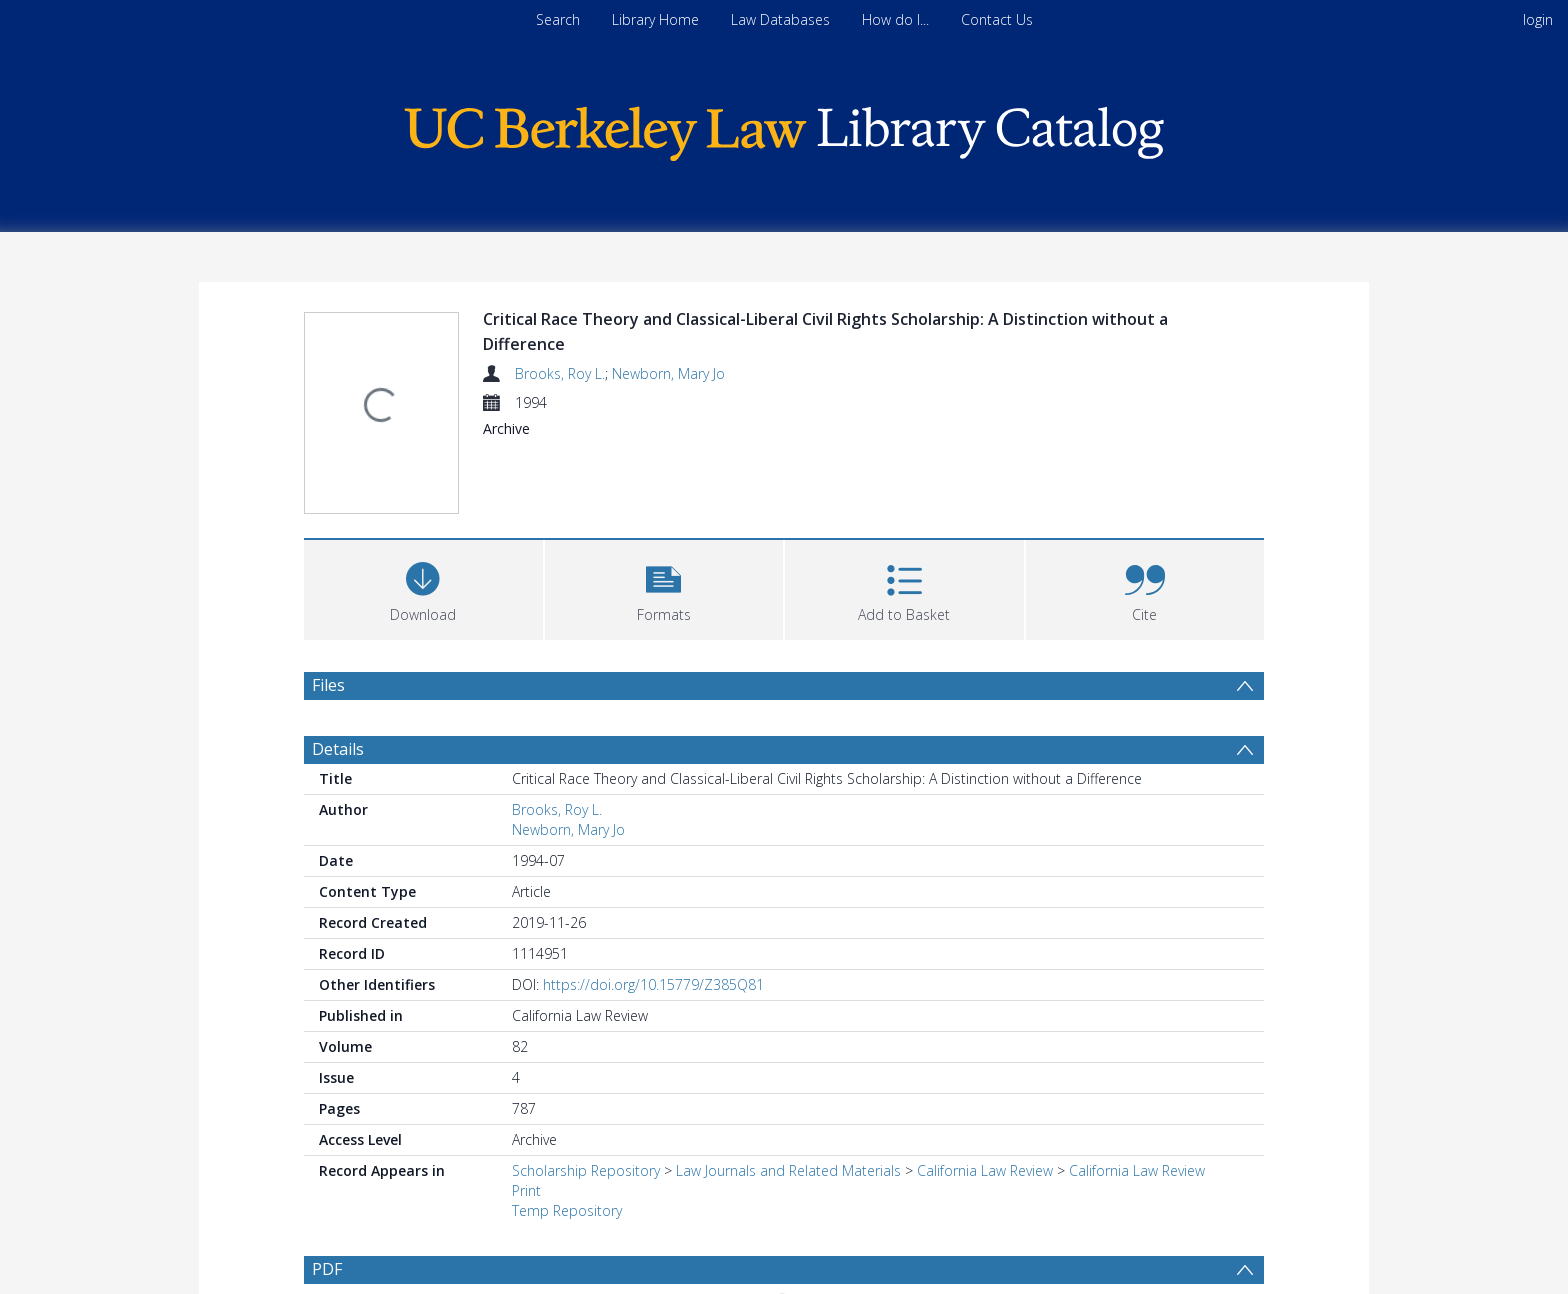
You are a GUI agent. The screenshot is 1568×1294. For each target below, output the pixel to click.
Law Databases (780, 19)
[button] (664, 587)
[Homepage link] (784, 128)
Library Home (655, 19)
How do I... (895, 19)
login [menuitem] (1538, 19)
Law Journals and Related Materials (788, 1170)
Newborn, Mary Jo (668, 373)
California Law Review (985, 1170)
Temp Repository (567, 1210)
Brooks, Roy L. (560, 373)
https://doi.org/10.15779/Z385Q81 (653, 984)
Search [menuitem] (558, 19)
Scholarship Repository (586, 1170)
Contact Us (997, 19)
